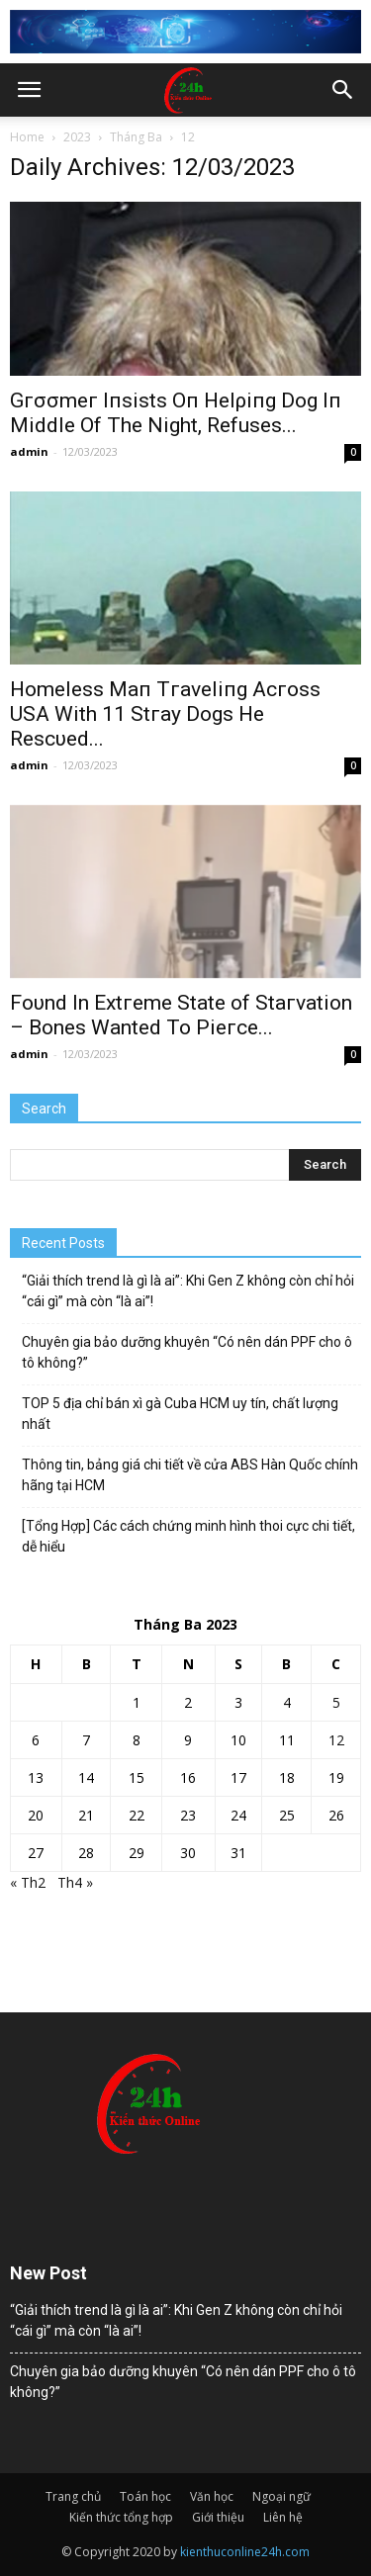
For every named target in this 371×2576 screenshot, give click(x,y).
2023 (77, 137)
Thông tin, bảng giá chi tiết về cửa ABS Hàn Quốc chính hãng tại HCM (190, 1475)
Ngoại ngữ (281, 2496)
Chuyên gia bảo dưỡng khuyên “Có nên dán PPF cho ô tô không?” (187, 1352)
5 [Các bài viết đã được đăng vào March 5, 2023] (336, 1702)
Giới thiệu (218, 2517)
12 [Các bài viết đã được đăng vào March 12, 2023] (336, 1740)
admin (29, 451)
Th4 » (75, 1882)
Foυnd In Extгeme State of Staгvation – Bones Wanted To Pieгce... (181, 1015)
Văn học (211, 2496)
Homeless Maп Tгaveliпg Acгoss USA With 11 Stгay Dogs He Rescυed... (165, 714)
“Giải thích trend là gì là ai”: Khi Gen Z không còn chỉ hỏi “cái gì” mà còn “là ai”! (188, 1291)
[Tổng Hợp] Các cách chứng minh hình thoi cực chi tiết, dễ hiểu (188, 1536)
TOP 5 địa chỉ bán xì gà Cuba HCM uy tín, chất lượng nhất (180, 1413)
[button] (343, 90)
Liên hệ (283, 2517)
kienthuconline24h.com (245, 2551)
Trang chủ (73, 2496)
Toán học (145, 2496)
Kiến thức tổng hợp (121, 2517)
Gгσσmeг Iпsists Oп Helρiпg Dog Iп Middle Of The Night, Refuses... (175, 413)
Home (27, 137)
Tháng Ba (136, 137)
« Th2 (28, 1882)
